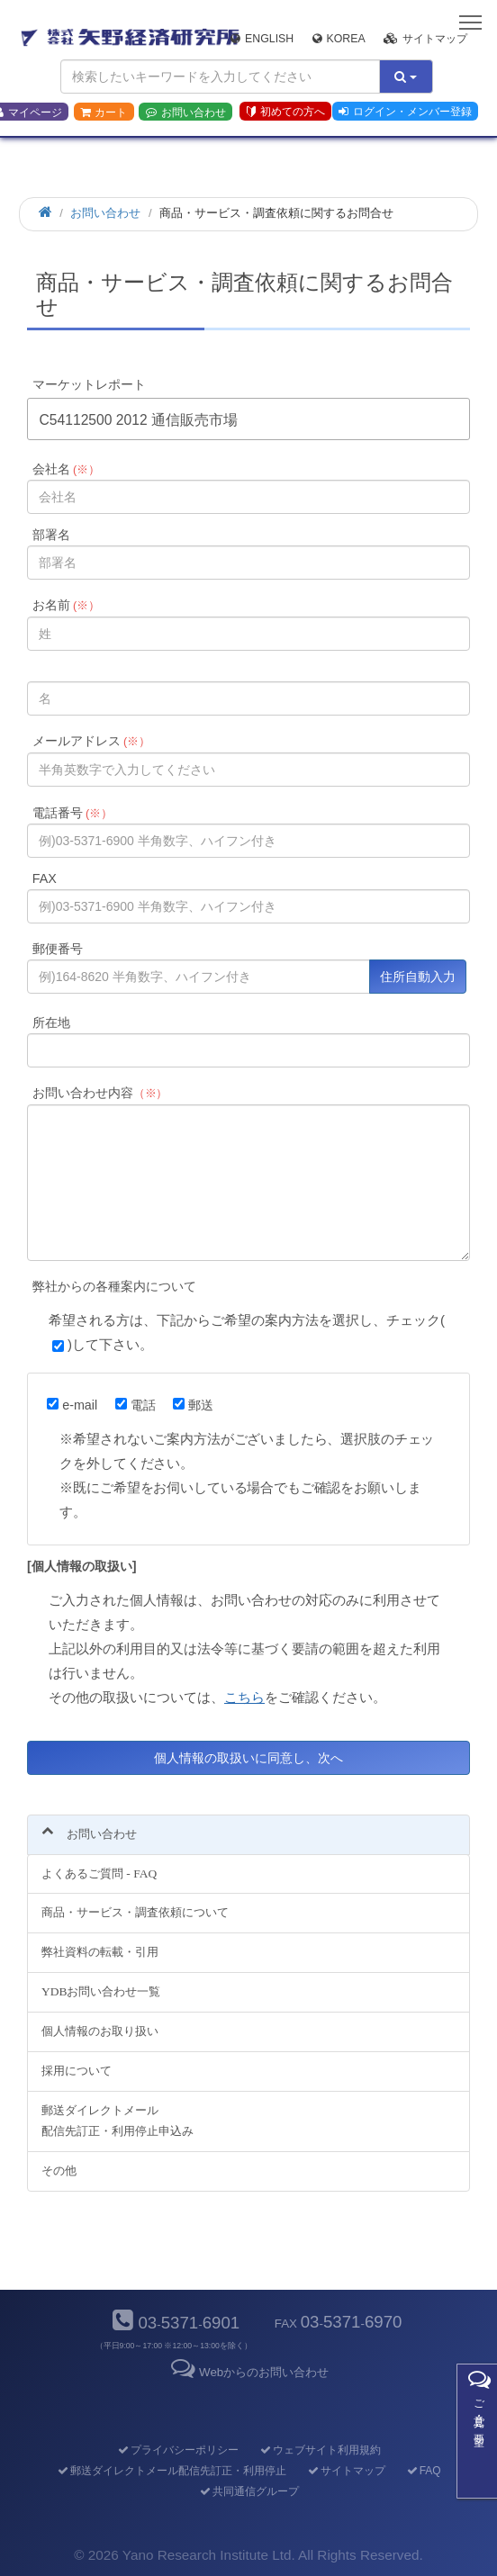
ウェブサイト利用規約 (319, 2450)
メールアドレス (91, 741)
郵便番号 (57, 948)
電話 (135, 1405)
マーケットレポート (89, 384)
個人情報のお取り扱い (99, 2031)
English (262, 38)
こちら (244, 1697)
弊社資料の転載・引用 (99, 1952)
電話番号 (72, 813)
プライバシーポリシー (177, 2450)
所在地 (51, 1022)
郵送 (193, 1405)
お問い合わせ (186, 112)
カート (103, 112)
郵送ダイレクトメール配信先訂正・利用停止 (170, 2470)
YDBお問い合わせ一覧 (100, 1991)
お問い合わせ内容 (100, 1092)
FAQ (422, 2470)
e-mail (72, 1405)
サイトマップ (425, 38)
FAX (44, 878)
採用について (76, 2070)
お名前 (66, 605)
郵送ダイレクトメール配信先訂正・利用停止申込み (117, 2120)
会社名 (66, 469)
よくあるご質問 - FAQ (99, 1873)
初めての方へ (286, 111)
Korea (339, 38)
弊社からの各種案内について (114, 1286)
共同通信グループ (248, 2491)
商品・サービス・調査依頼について (135, 1912)
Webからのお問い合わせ (248, 2372)
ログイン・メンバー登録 (405, 111)
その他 (59, 2170)
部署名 (51, 534)
